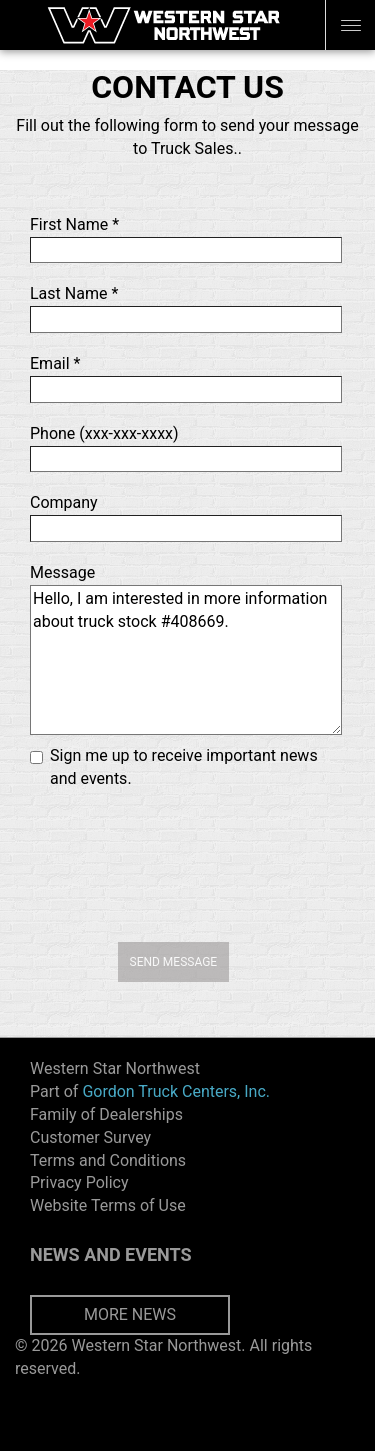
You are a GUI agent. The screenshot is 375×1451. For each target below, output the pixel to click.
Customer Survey (90, 1137)
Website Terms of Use (108, 1205)
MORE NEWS (130, 1314)
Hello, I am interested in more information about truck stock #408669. (186, 660)
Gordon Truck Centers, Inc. (176, 1091)
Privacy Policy (79, 1182)
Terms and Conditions (108, 1160)
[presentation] (188, 863)
